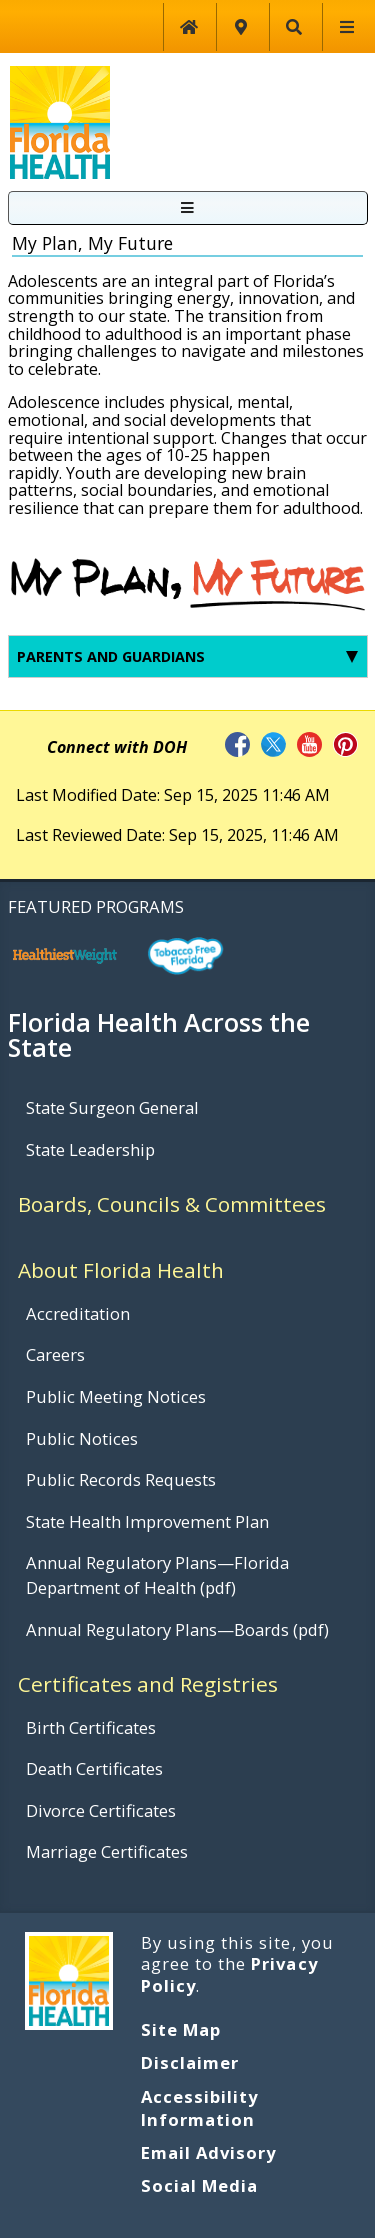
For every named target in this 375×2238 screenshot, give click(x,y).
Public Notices (82, 1438)
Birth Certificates (91, 1727)
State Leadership (90, 1149)
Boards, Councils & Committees (172, 1204)
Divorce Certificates (101, 1810)
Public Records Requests (121, 1479)
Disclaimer (190, 2062)
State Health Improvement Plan (147, 1521)
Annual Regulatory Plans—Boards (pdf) (177, 1629)
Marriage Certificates (107, 1851)
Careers (55, 1354)
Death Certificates (94, 1768)
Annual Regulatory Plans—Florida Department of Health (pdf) (157, 1575)
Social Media (199, 2185)
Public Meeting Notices (116, 1396)
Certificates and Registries (148, 1684)
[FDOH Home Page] (60, 121)
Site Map (181, 2029)
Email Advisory (209, 2152)
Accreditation (78, 1313)
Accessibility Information (200, 2108)
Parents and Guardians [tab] (187, 656)
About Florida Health (121, 1270)
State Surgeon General (112, 1107)
